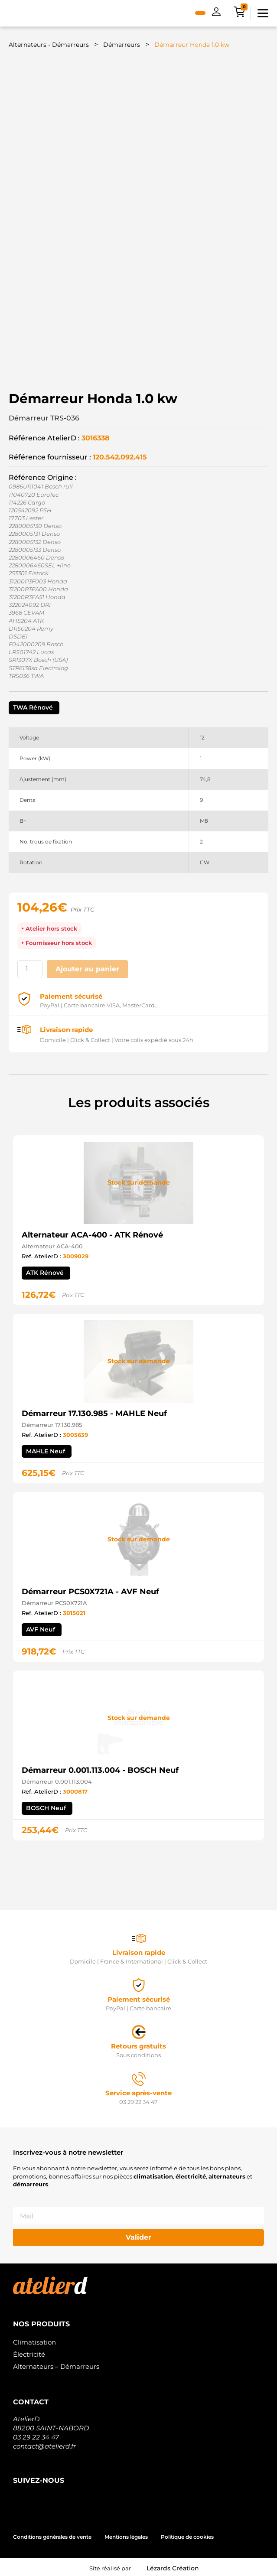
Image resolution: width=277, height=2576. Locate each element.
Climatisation (34, 2339)
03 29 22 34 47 (36, 2434)
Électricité (29, 2352)
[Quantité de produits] (29, 966)
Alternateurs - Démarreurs (49, 45)
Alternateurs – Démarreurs (56, 2364)
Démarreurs (121, 45)
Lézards (173, 2565)
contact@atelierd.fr (44, 2443)
